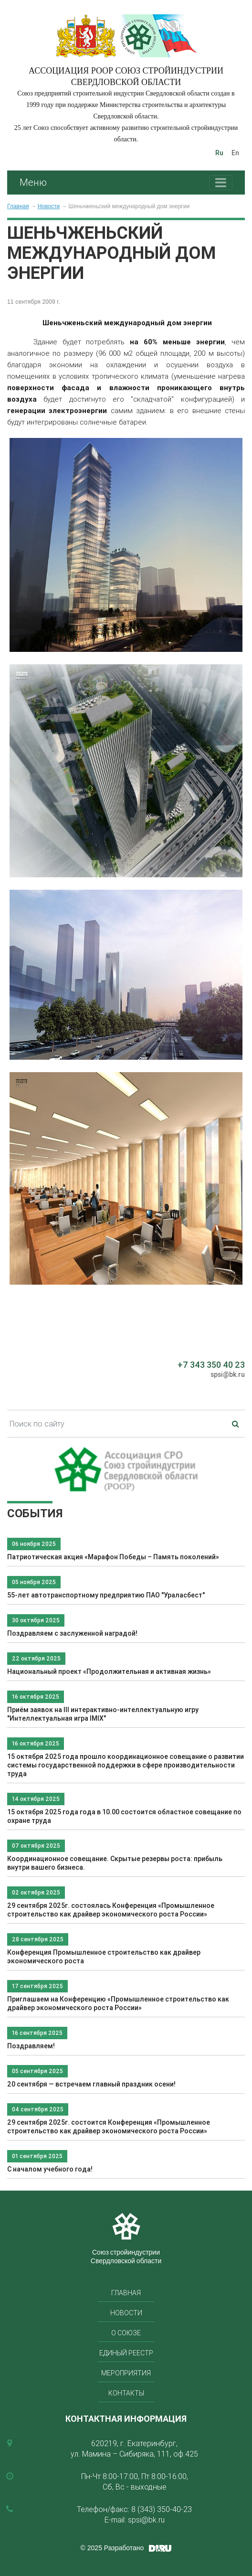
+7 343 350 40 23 (211, 1364)
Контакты (126, 2393)
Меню (33, 182)
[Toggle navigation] (220, 182)
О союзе (126, 2333)
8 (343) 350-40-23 (161, 2509)
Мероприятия (126, 2373)
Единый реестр (126, 2353)
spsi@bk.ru (227, 1374)
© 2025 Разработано (112, 2548)
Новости (49, 206)
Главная (18, 206)
